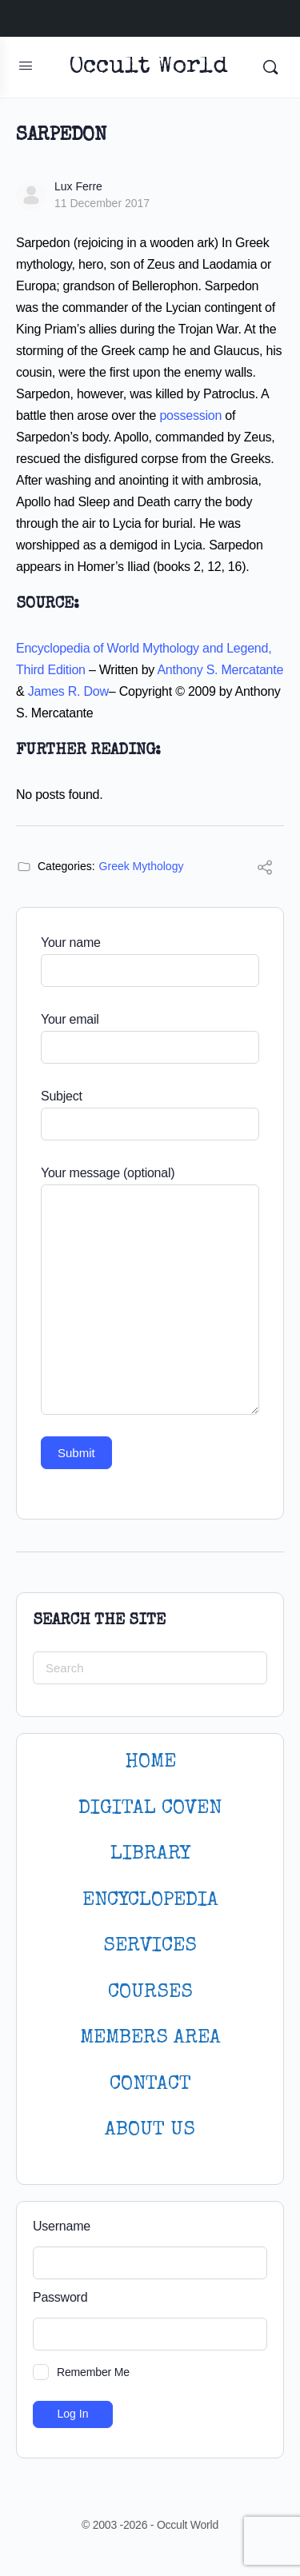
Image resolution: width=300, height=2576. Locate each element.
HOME (150, 1762)
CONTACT (150, 2085)
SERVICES (150, 1946)
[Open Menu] (25, 66)
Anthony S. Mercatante (220, 670)
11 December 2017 (102, 203)
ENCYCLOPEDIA (150, 1901)
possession (190, 415)
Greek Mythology (141, 866)
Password (60, 2297)
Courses (150, 1993)
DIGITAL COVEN (150, 1809)
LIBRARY (150, 1854)
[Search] (270, 67)
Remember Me (93, 2372)
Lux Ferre (78, 186)
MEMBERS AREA (150, 2038)
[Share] (264, 870)
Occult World (148, 67)
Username (61, 2226)
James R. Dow (68, 691)
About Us (150, 2130)
